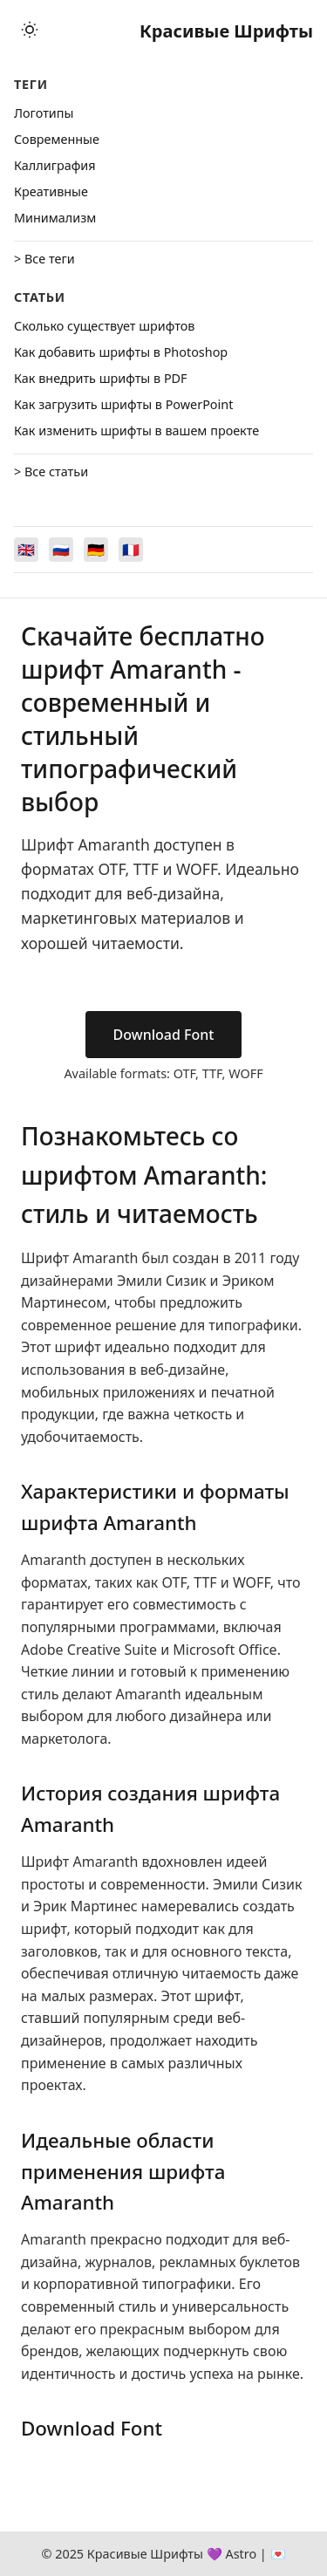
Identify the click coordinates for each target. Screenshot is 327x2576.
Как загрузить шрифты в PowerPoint (123, 404)
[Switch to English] (26, 549)
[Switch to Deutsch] (96, 549)
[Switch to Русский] (61, 549)
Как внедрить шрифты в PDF (100, 378)
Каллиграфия (55, 165)
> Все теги (44, 258)
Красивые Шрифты (226, 31)
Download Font (164, 1034)
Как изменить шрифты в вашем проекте (136, 430)
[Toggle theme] (29, 31)
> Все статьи (51, 471)
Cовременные (56, 139)
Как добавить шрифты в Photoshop (121, 352)
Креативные (51, 191)
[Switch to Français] (131, 549)
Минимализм (55, 217)
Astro (240, 2553)
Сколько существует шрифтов (104, 326)
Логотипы (43, 113)
